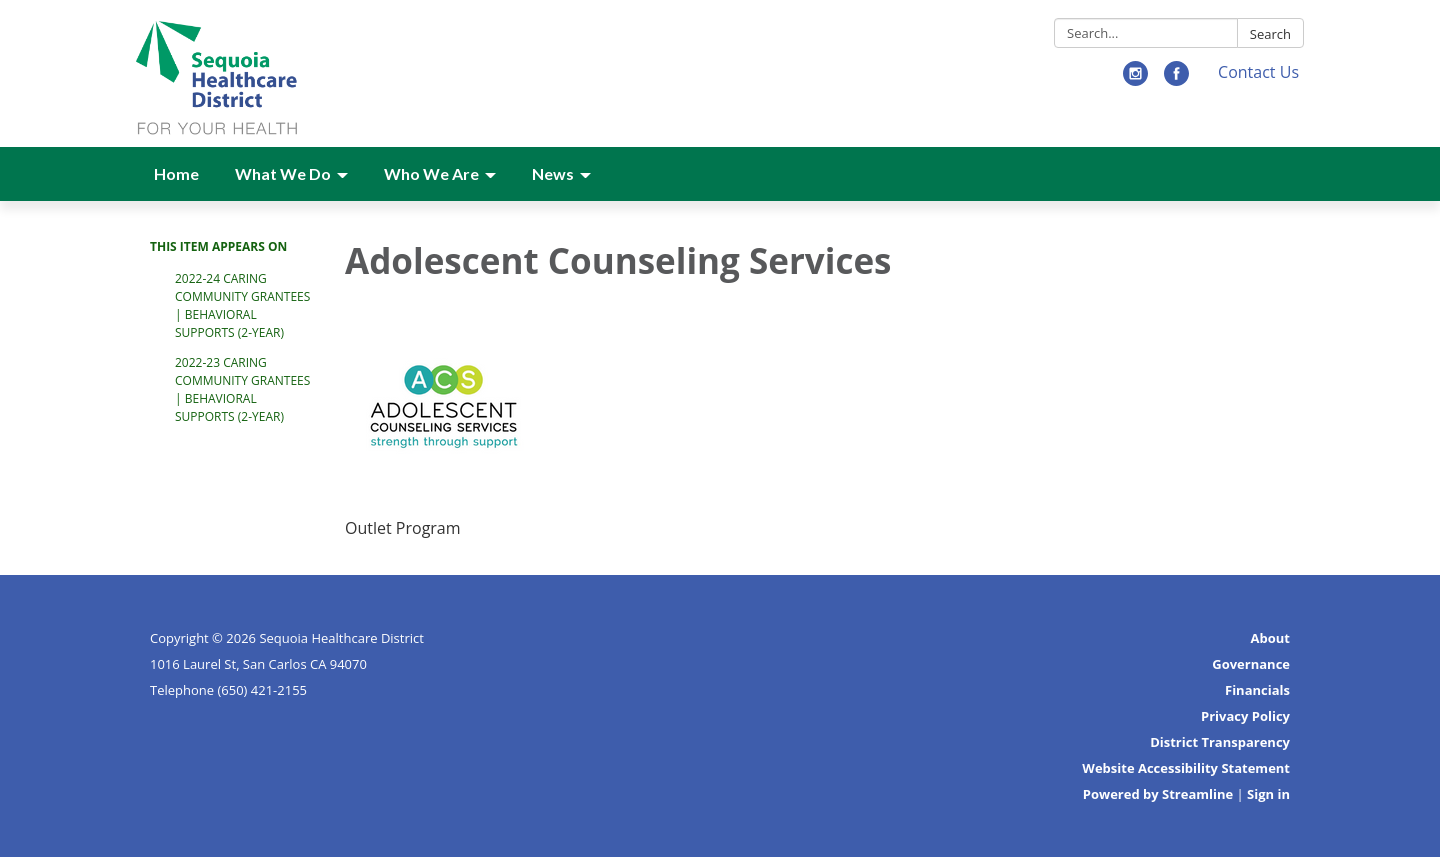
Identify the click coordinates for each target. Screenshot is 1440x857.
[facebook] (1176, 80)
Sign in (1268, 794)
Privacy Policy (1245, 716)
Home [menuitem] (176, 173)
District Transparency (1220, 742)
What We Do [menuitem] (283, 173)
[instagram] (1135, 80)
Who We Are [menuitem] (431, 173)
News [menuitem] (553, 173)
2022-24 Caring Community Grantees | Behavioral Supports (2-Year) (242, 305)
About (1270, 638)
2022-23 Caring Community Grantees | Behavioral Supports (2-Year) (242, 389)
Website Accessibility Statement (1186, 768)
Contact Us (1258, 72)
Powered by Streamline (1158, 794)
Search (1270, 34)
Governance (1251, 664)
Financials (1257, 690)
